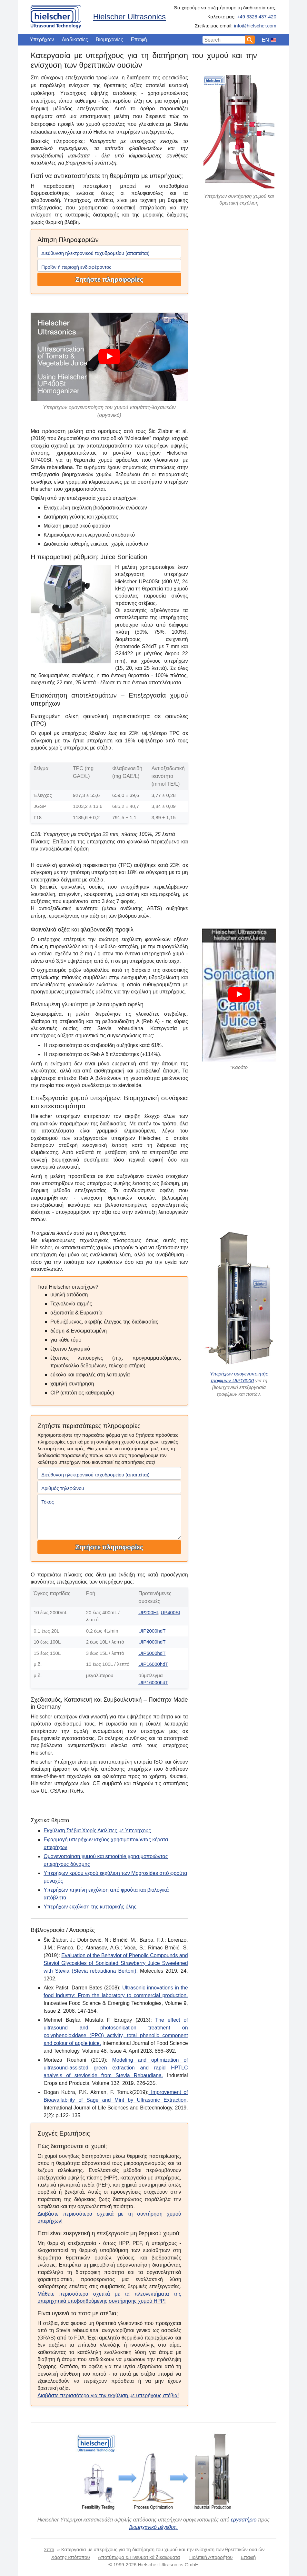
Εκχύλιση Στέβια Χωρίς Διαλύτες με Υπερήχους (97, 1830)
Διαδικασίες (75, 39)
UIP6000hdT (151, 1653)
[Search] (250, 39)
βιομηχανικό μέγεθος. (153, 2527)
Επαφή (139, 39)
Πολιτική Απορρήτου (211, 2557)
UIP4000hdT (151, 1642)
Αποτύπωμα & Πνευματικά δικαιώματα (139, 2557)
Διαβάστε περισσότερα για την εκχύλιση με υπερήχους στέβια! (108, 2395)
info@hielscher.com (255, 25)
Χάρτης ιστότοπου (70, 2557)
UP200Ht (148, 1612)
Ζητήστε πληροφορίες (109, 279)
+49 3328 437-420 (256, 16)
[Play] (109, 357)
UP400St (170, 1612)
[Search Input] (224, 40)
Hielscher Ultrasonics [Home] (129, 16)
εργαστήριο (243, 2519)
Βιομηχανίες (109, 39)
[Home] (56, 15)
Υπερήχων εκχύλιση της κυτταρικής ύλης (90, 1906)
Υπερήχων (42, 39)
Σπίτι (49, 2549)
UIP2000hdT (151, 1631)
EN (265, 40)
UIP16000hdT (153, 1664)
